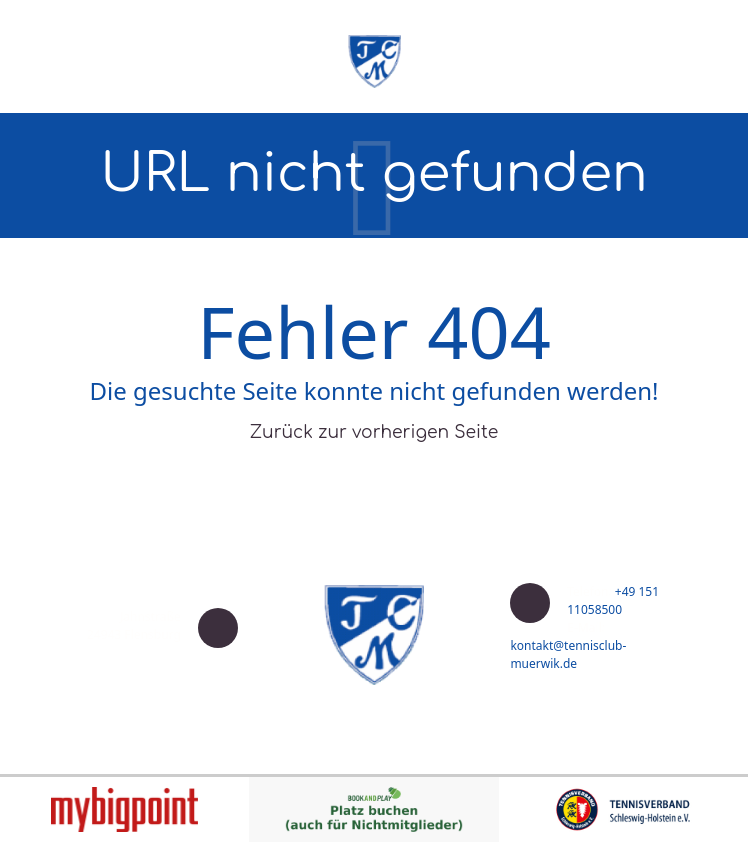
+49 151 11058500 (613, 600)
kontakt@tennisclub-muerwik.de (568, 654)
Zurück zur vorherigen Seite (374, 432)
